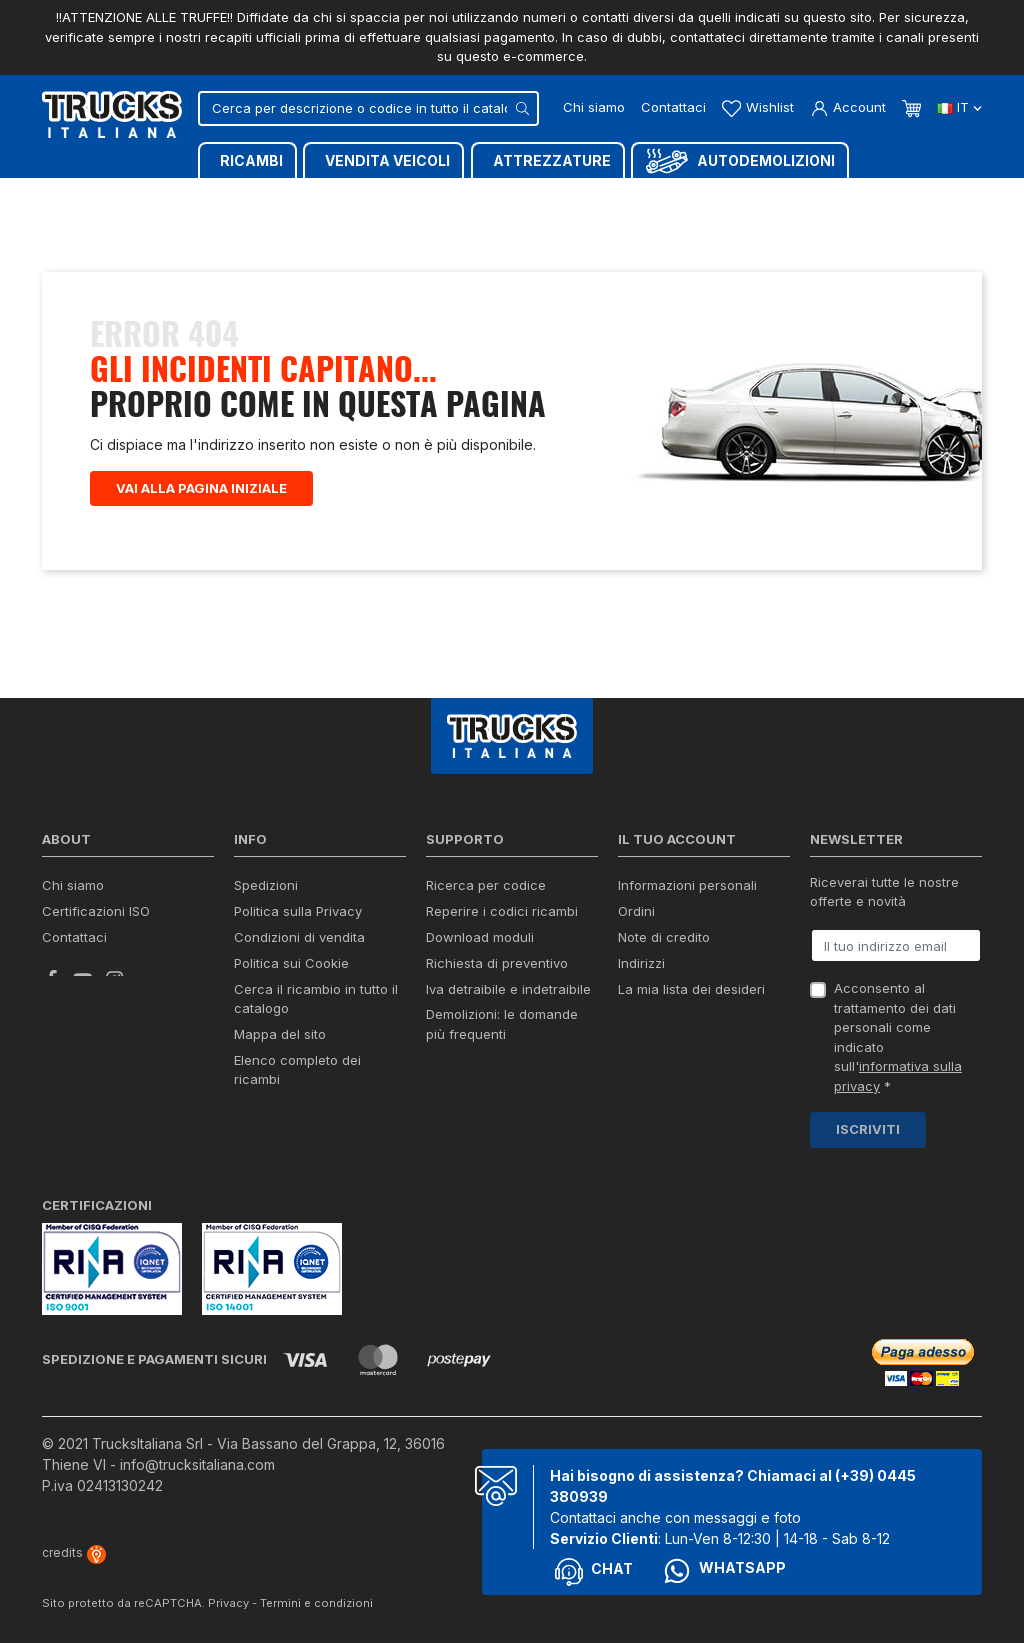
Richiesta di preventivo (497, 963)
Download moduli (480, 937)
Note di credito (664, 937)
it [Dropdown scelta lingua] (959, 107)
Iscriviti (868, 1129)
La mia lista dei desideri (691, 989)
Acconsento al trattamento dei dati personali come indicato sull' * (898, 1037)
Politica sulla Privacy (298, 911)
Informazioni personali (687, 885)
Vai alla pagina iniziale (201, 488)
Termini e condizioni (316, 1603)
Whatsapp (724, 1571)
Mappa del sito (280, 1034)
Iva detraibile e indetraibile (508, 989)
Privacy (228, 1603)
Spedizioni (266, 885)
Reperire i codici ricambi (502, 911)
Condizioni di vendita (299, 937)
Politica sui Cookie (291, 963)
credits (74, 1552)
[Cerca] (368, 108)
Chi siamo (594, 107)
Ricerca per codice (486, 885)
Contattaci (673, 107)
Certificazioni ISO (96, 911)
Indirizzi (641, 963)
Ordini (636, 911)
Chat (594, 1572)
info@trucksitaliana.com (197, 1464)
